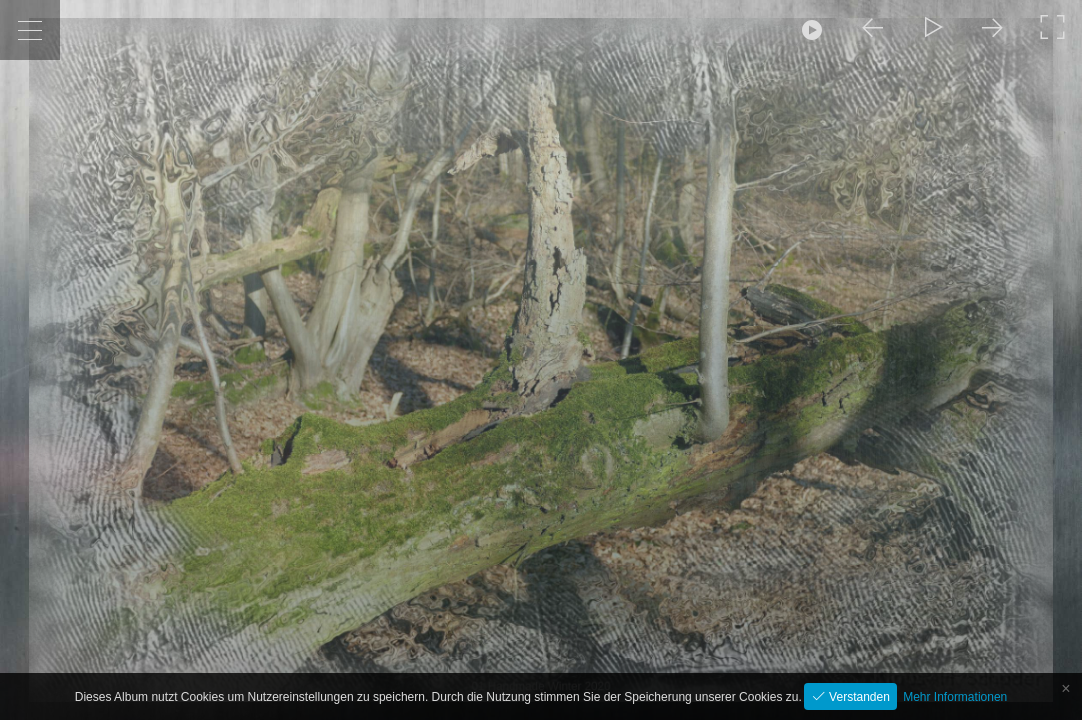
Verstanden (858, 697)
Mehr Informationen (955, 697)
